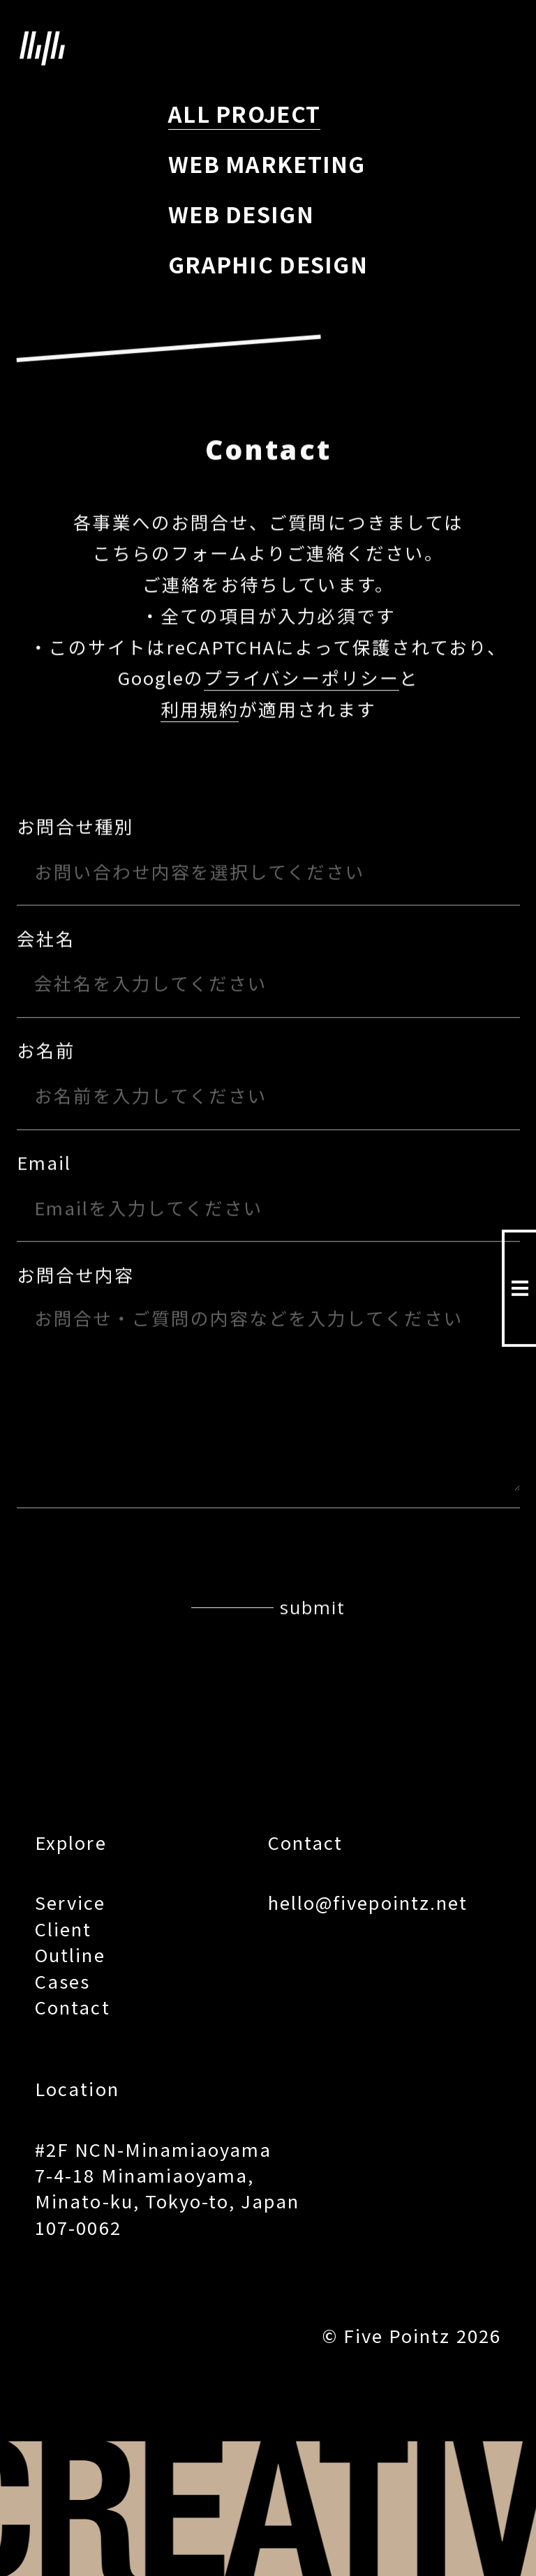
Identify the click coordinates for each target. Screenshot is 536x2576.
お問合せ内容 (75, 1275)
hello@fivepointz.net (368, 1902)
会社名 (46, 939)
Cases (62, 1981)
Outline (70, 1954)
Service (70, 1902)
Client (63, 1928)
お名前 (46, 1051)
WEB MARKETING (266, 163)
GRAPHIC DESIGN (268, 264)
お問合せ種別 (75, 827)
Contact (72, 2006)
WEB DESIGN (241, 213)
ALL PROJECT (244, 113)
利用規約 (200, 710)
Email (44, 1163)
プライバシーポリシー (301, 678)
